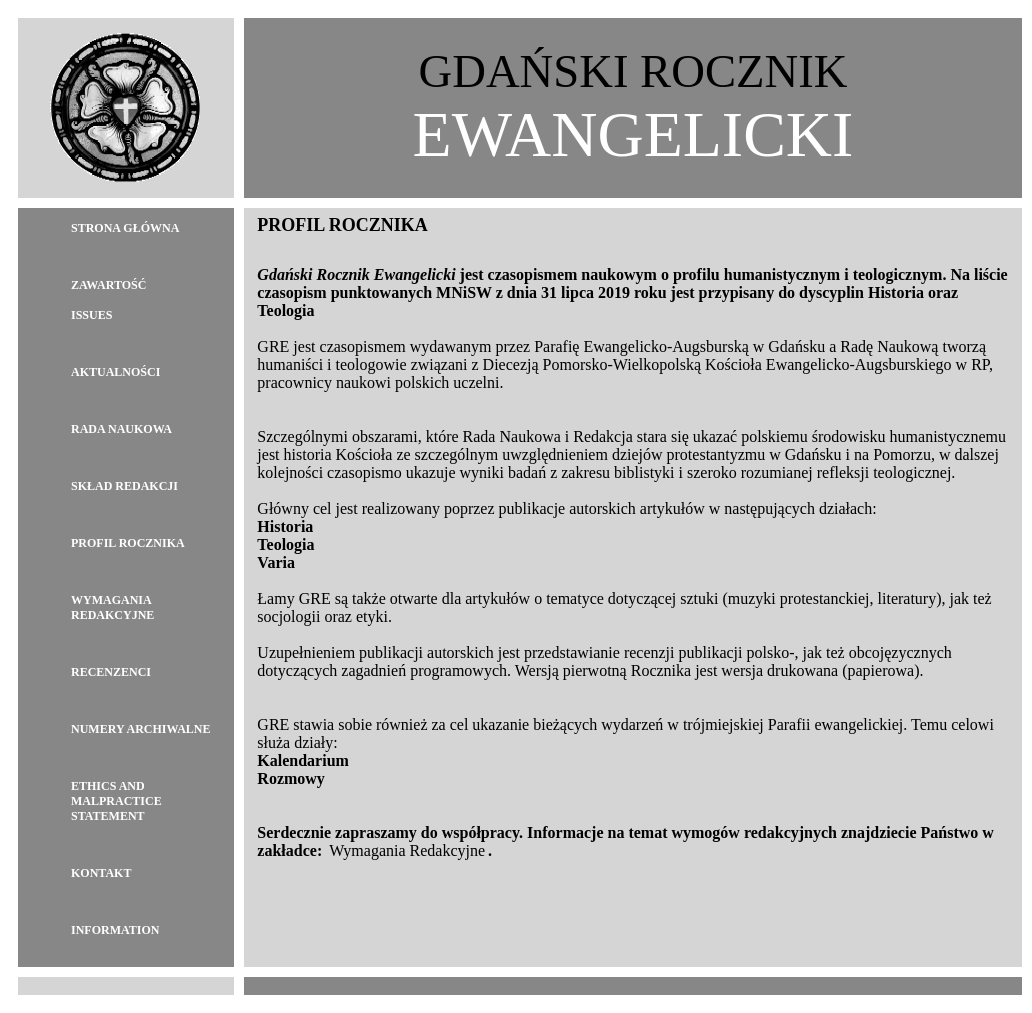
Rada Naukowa (121, 429)
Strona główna (125, 228)
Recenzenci (111, 672)
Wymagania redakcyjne (112, 607)
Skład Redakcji (124, 486)
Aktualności (115, 372)
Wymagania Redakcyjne (407, 850)
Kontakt (101, 873)
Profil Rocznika (128, 543)
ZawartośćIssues (108, 300)
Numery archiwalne (140, 729)
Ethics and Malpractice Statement (116, 801)
